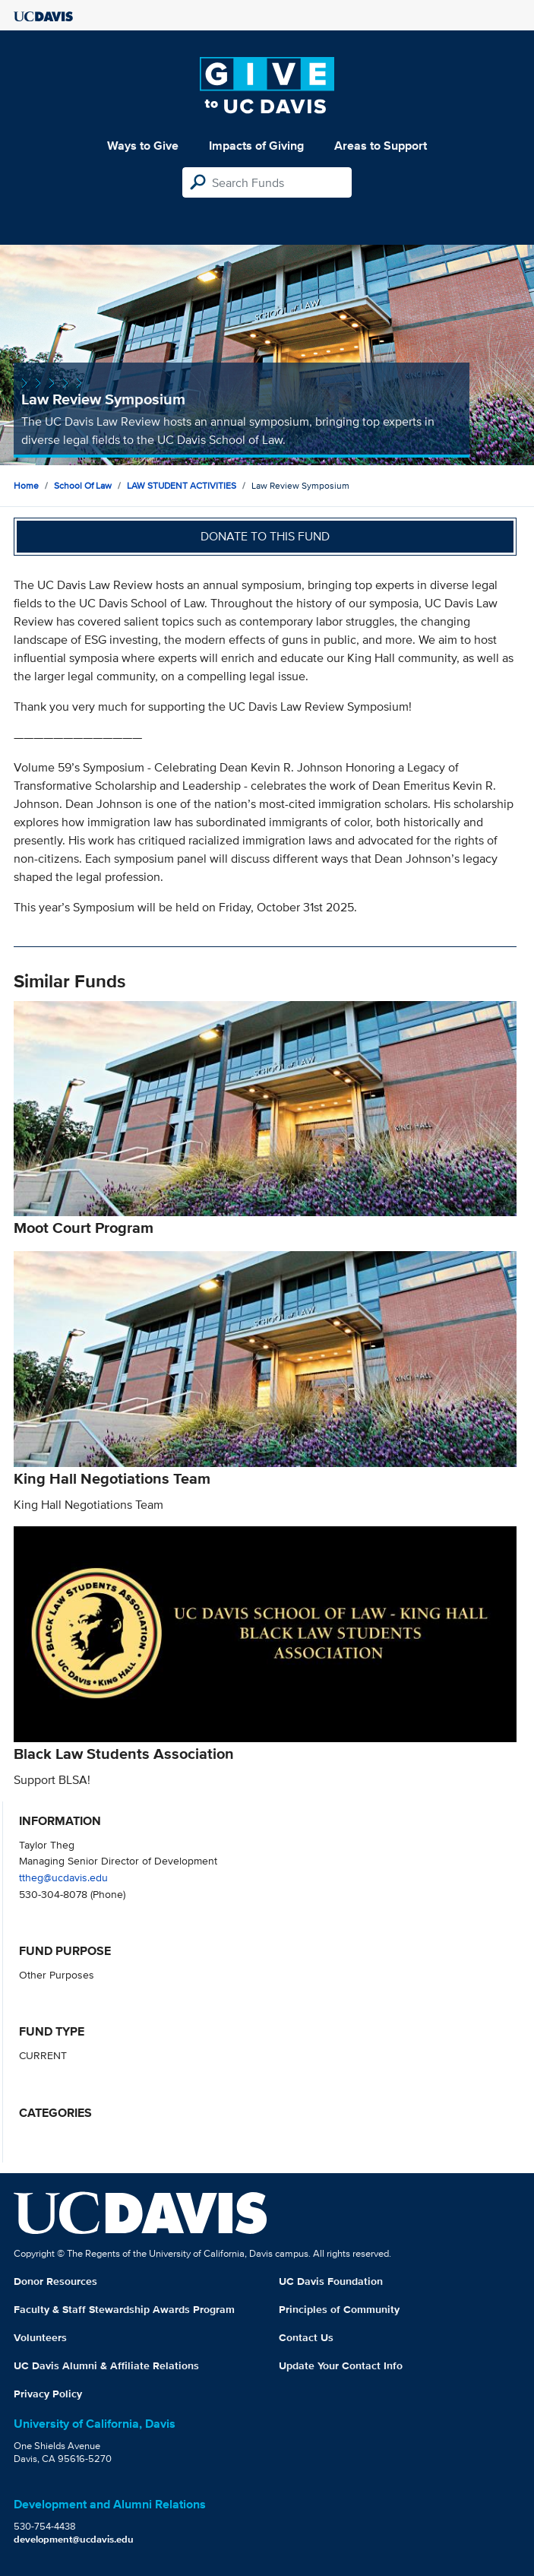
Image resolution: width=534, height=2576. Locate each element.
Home (26, 485)
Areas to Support (380, 145)
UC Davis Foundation (331, 2281)
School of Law (83, 485)
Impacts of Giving (256, 145)
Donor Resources (55, 2281)
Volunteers (40, 2337)
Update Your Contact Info (341, 2365)
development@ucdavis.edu (74, 2539)
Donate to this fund (265, 536)
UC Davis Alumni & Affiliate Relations (106, 2365)
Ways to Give (143, 145)
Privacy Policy (48, 2393)
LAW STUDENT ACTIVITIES (181, 485)
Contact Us (306, 2337)
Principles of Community (339, 2309)
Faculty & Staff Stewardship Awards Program (124, 2309)
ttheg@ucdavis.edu (63, 1877)
